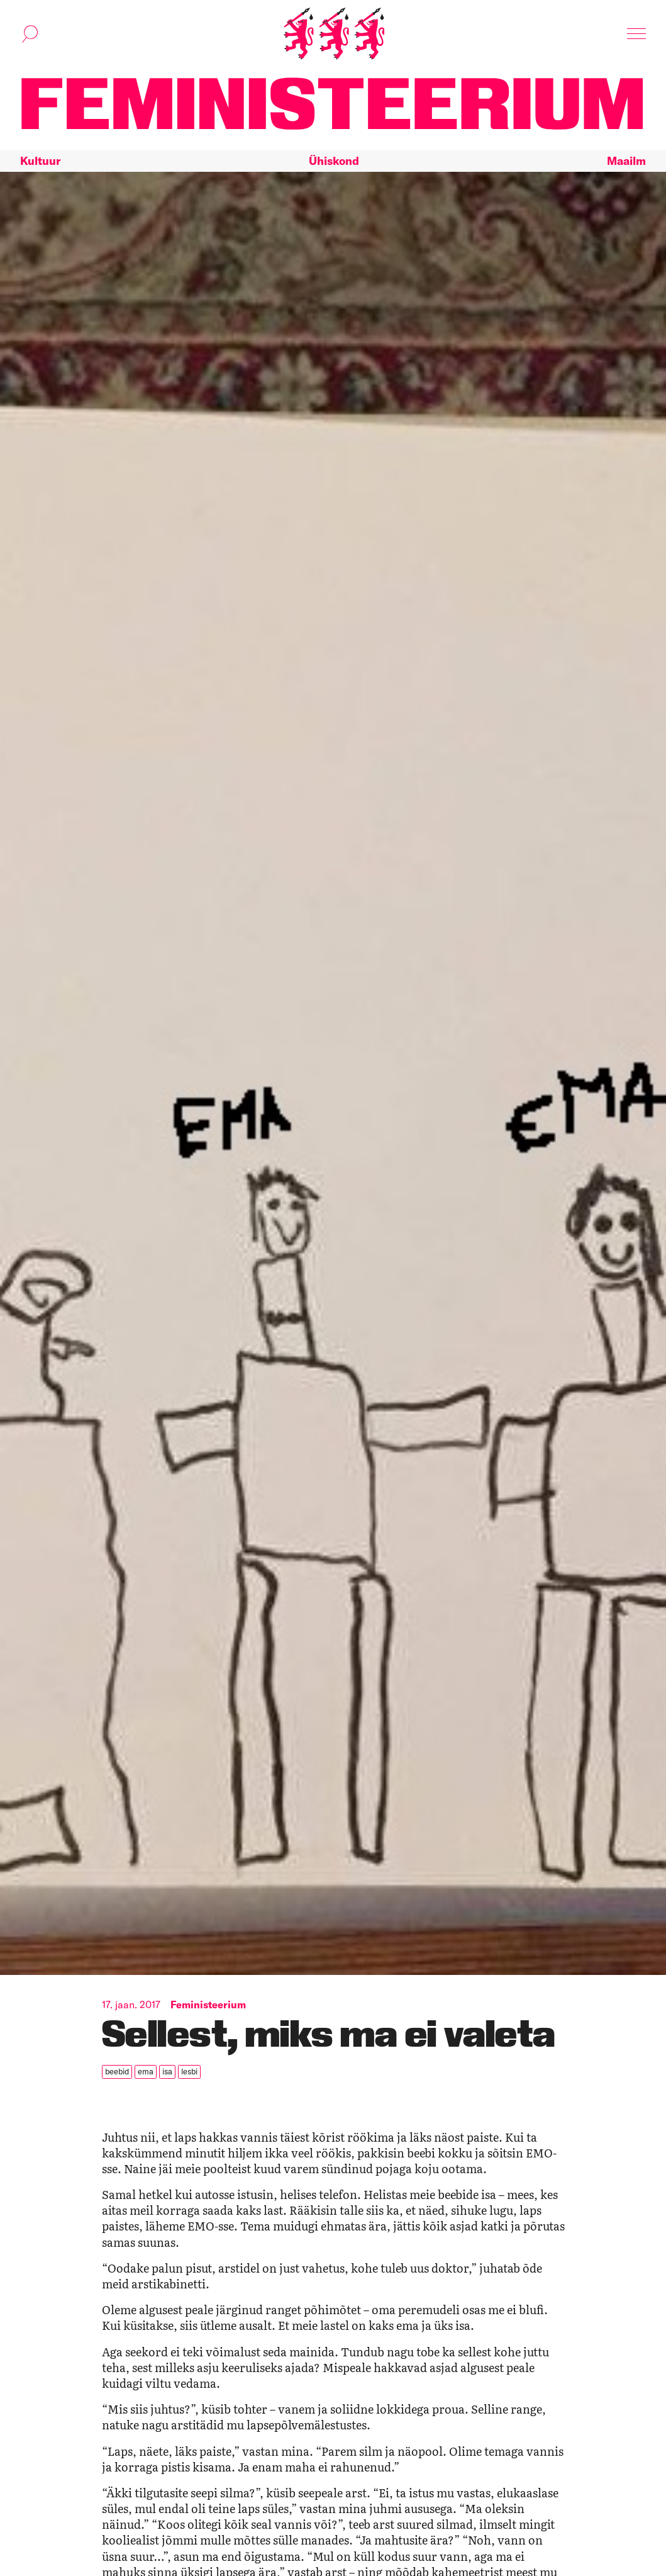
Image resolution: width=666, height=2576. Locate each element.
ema (145, 2071)
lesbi (189, 2071)
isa (167, 2071)
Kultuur (40, 161)
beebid (117, 2071)
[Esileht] (334, 34)
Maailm (626, 161)
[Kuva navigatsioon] (636, 34)
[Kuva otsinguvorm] (30, 34)
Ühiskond (334, 161)
